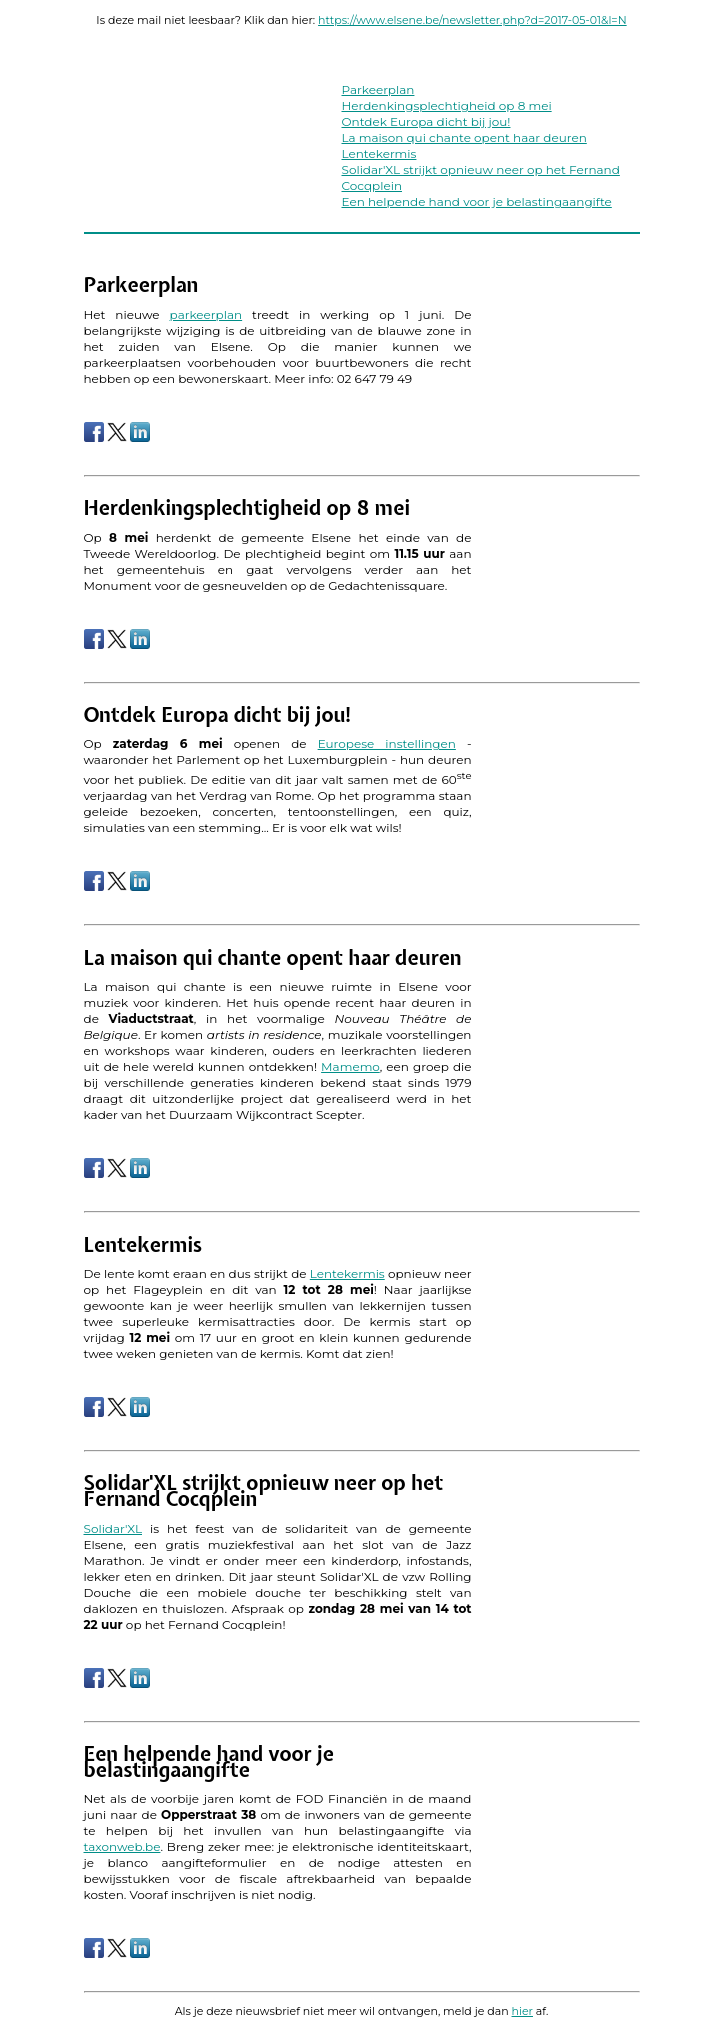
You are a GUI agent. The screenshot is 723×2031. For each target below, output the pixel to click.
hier (522, 2011)
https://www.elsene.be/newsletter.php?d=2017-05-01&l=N (472, 20)
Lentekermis (379, 153)
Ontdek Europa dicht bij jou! (426, 121)
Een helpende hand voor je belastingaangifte (477, 201)
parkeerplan (206, 314)
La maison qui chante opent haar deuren (464, 137)
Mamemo (350, 1066)
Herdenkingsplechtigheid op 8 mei (447, 105)
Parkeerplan (378, 89)
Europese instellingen (387, 743)
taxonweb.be (122, 1846)
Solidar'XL (113, 1528)
